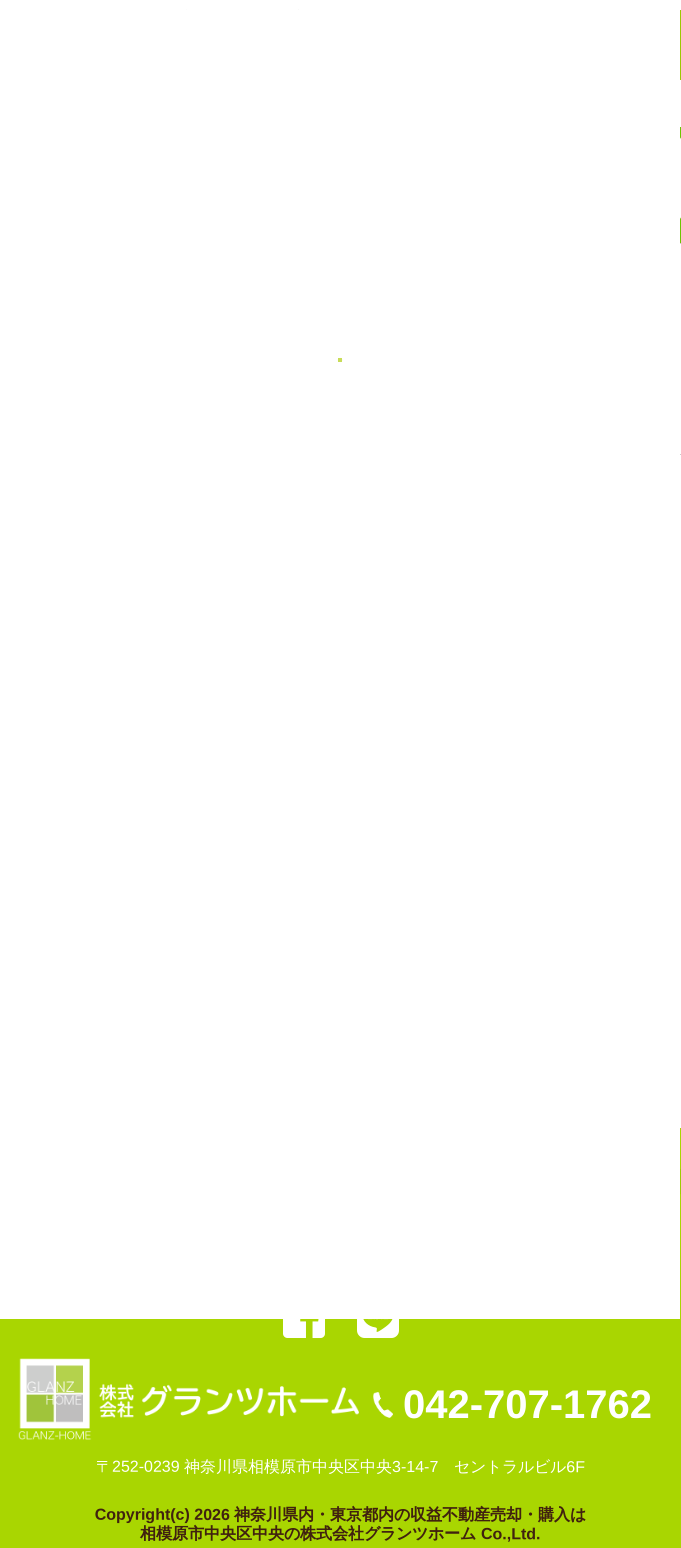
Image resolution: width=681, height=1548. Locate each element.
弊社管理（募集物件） (386, 1222)
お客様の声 (530, 1222)
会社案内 (290, 1258)
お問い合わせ (394, 1258)
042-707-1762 (527, 1404)
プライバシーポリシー (547, 1258)
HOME (73, 1222)
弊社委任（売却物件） (201, 1222)
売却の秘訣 (89, 1257)
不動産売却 (193, 1258)
